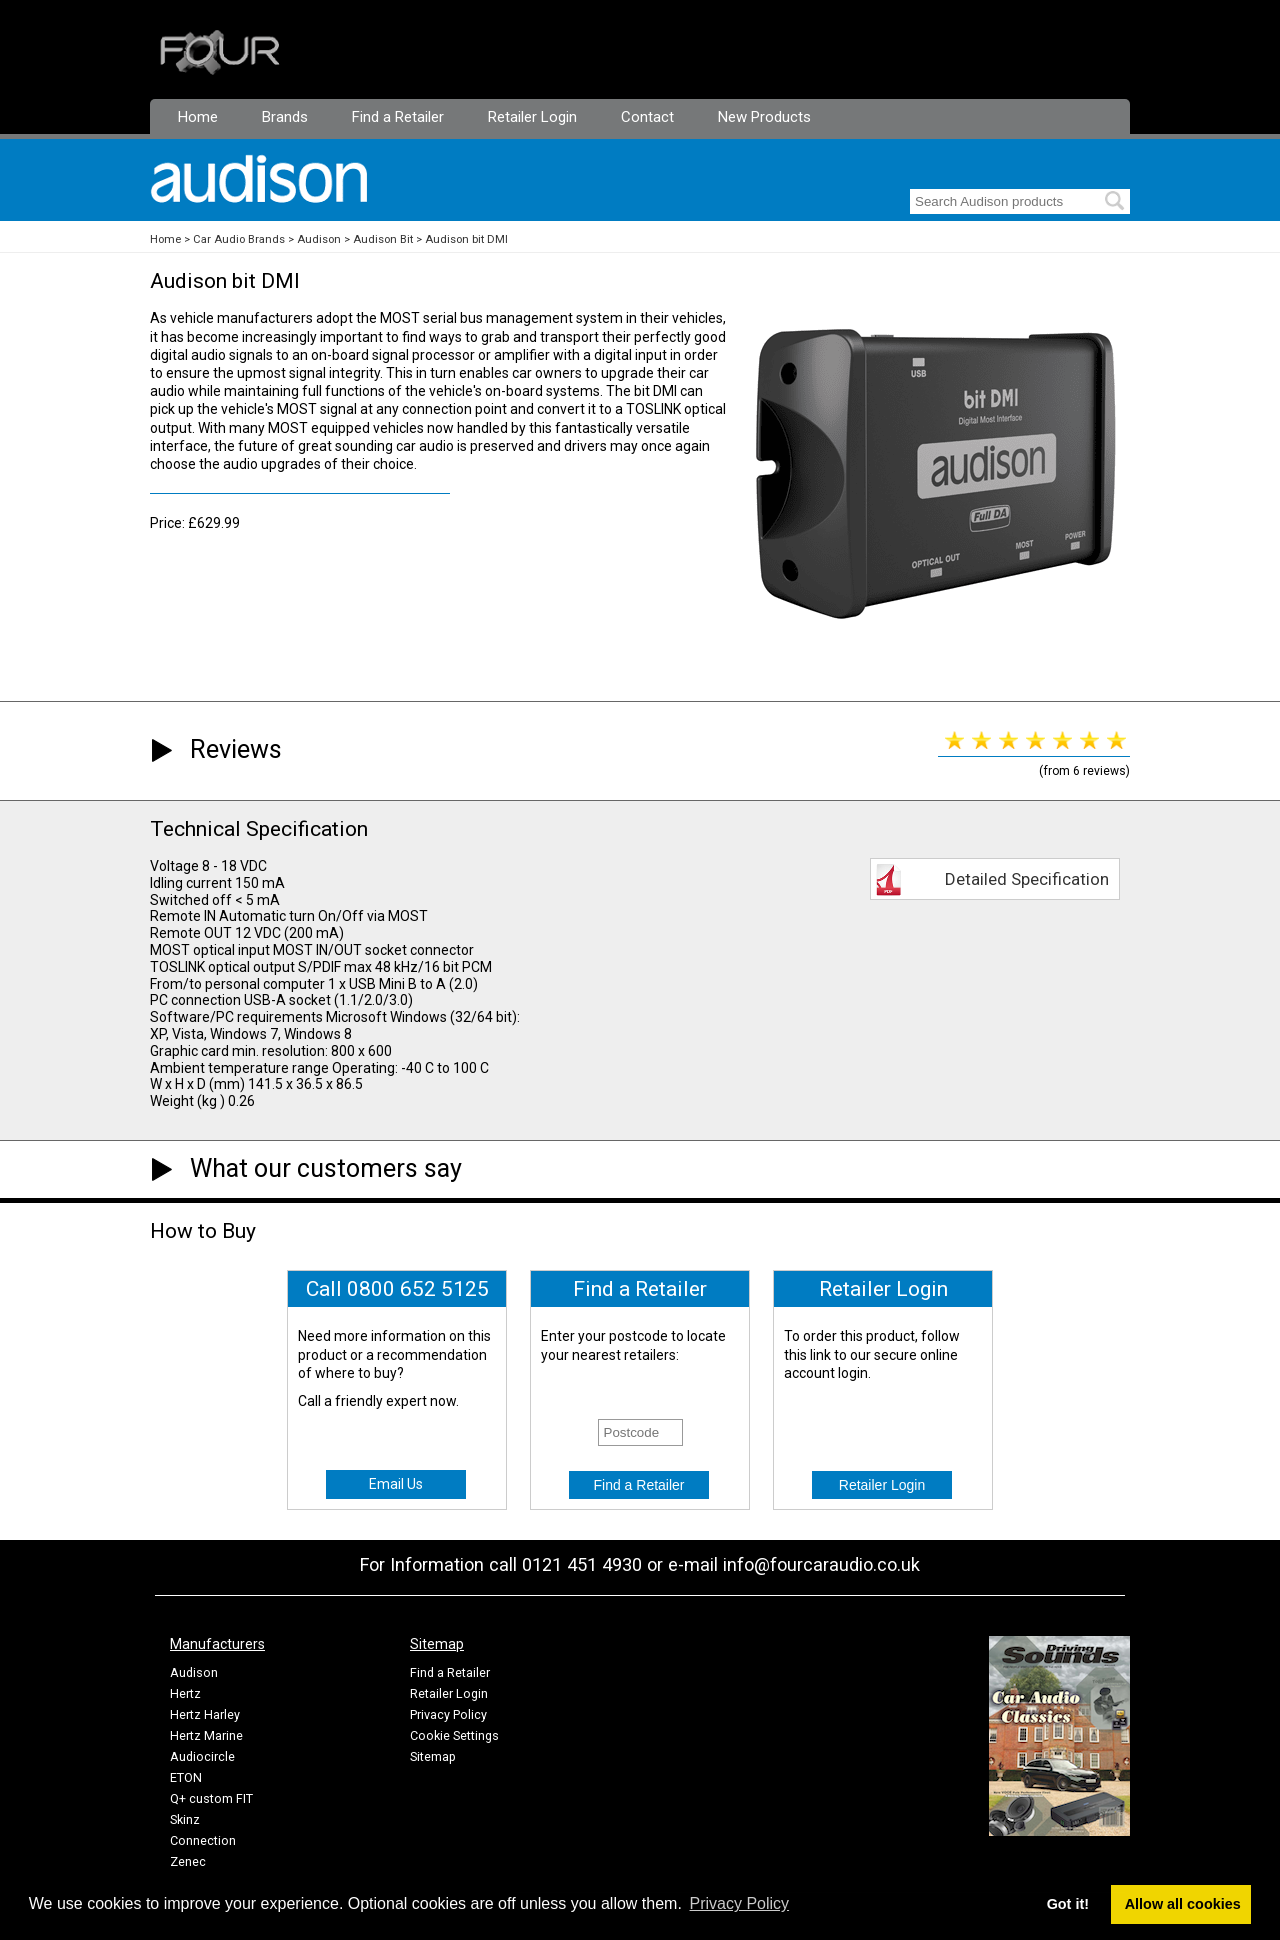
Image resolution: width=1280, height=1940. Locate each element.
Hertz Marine (206, 1735)
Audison (319, 239)
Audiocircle (202, 1756)
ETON (186, 1777)
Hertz (185, 1693)
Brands (285, 117)
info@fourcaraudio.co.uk (821, 1564)
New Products (764, 117)
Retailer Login (532, 117)
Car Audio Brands (239, 239)
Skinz (185, 1819)
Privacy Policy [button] (740, 1903)
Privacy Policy (448, 1714)
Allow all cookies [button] (1183, 1904)
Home (198, 117)
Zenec (188, 1861)
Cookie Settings (454, 1735)
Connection (203, 1840)
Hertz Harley (205, 1714)
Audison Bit (383, 239)
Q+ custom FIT (211, 1798)
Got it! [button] (1068, 1904)
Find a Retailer (398, 117)
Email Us (396, 1484)
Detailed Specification (1027, 879)
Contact (647, 117)
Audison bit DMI (466, 239)
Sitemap (433, 1756)
